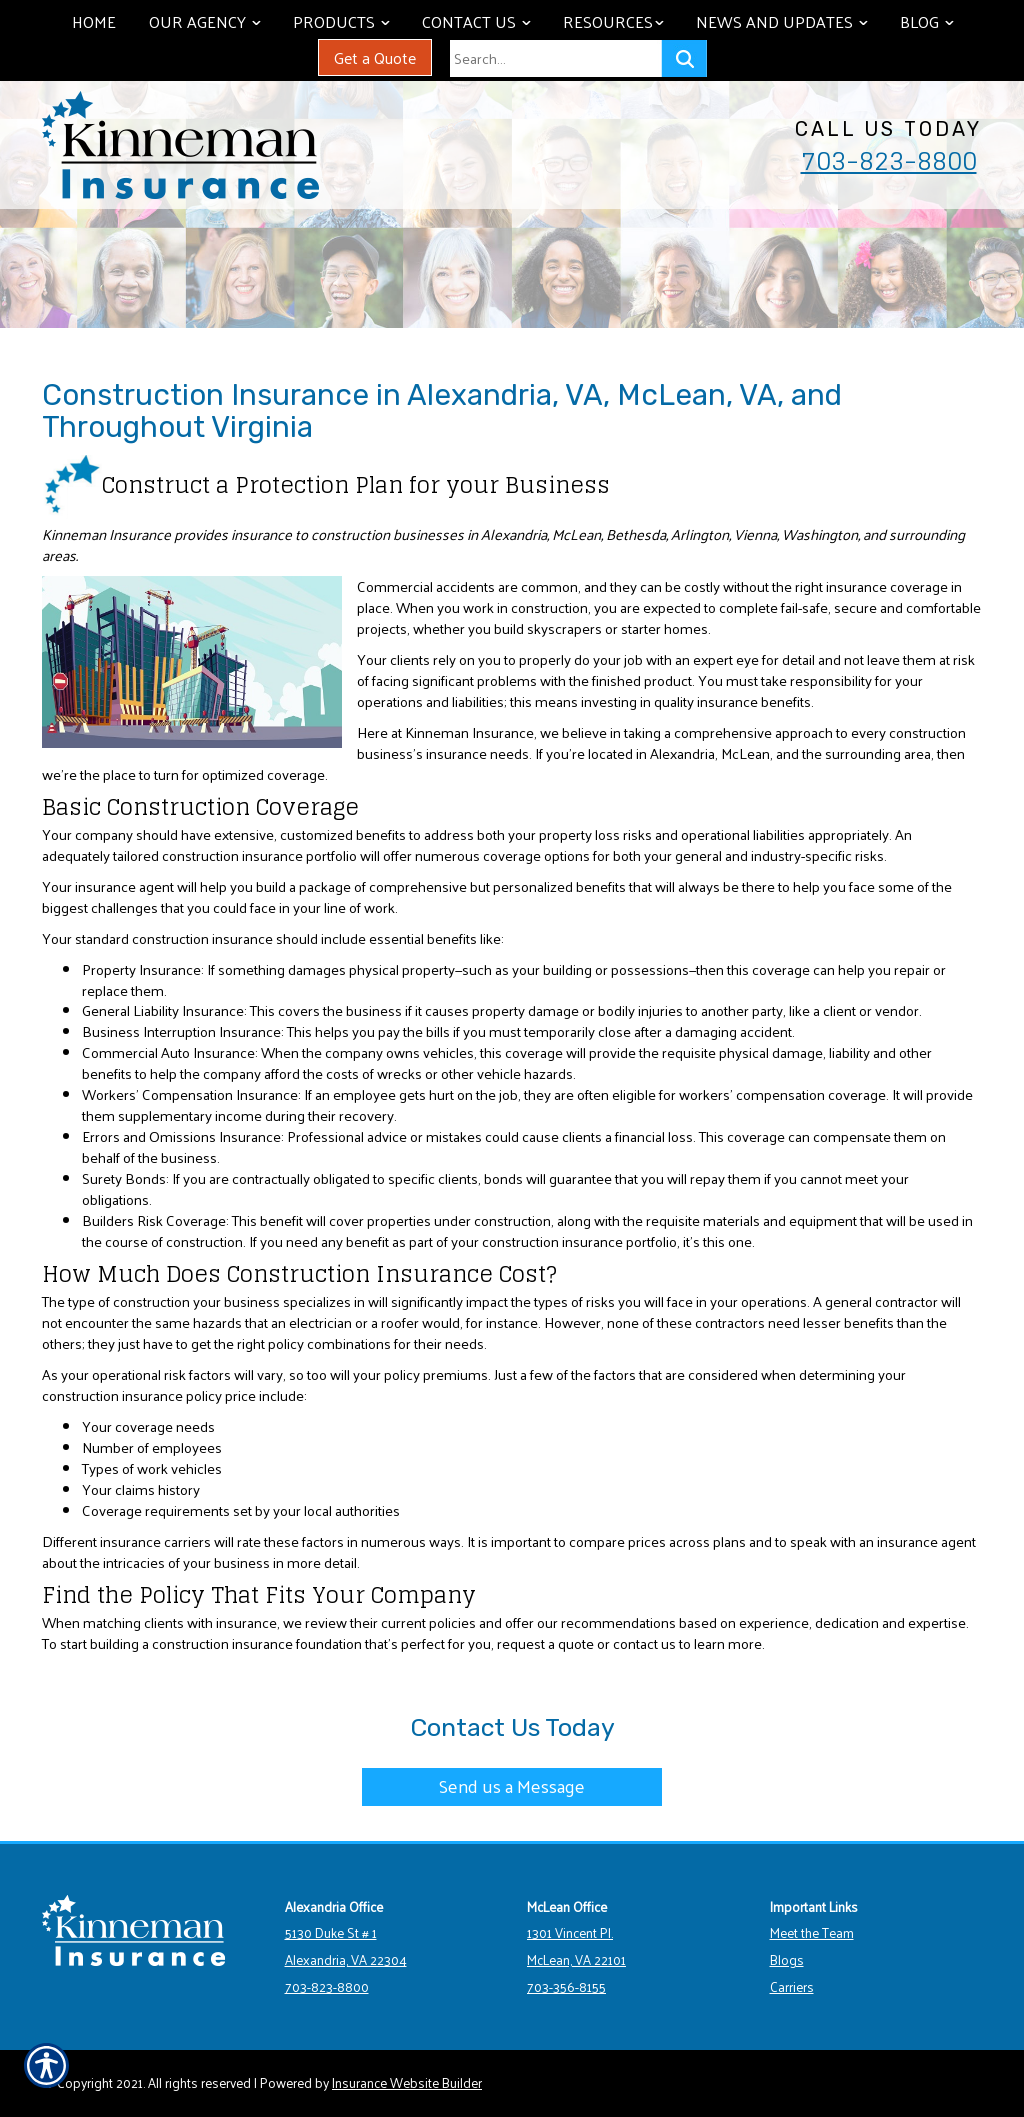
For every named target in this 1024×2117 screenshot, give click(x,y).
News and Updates (789, 21)
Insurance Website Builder (407, 2082)
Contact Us (483, 21)
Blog (934, 21)
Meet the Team (812, 1932)
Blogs (787, 1959)
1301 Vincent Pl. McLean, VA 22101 (576, 1946)
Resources (620, 21)
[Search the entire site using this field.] (555, 58)
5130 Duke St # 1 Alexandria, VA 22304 (346, 1946)
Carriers (792, 1986)
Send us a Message (512, 1785)
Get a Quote (375, 57)
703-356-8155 (566, 1986)
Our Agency (212, 21)
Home (94, 21)
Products (348, 21)
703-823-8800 (889, 161)
